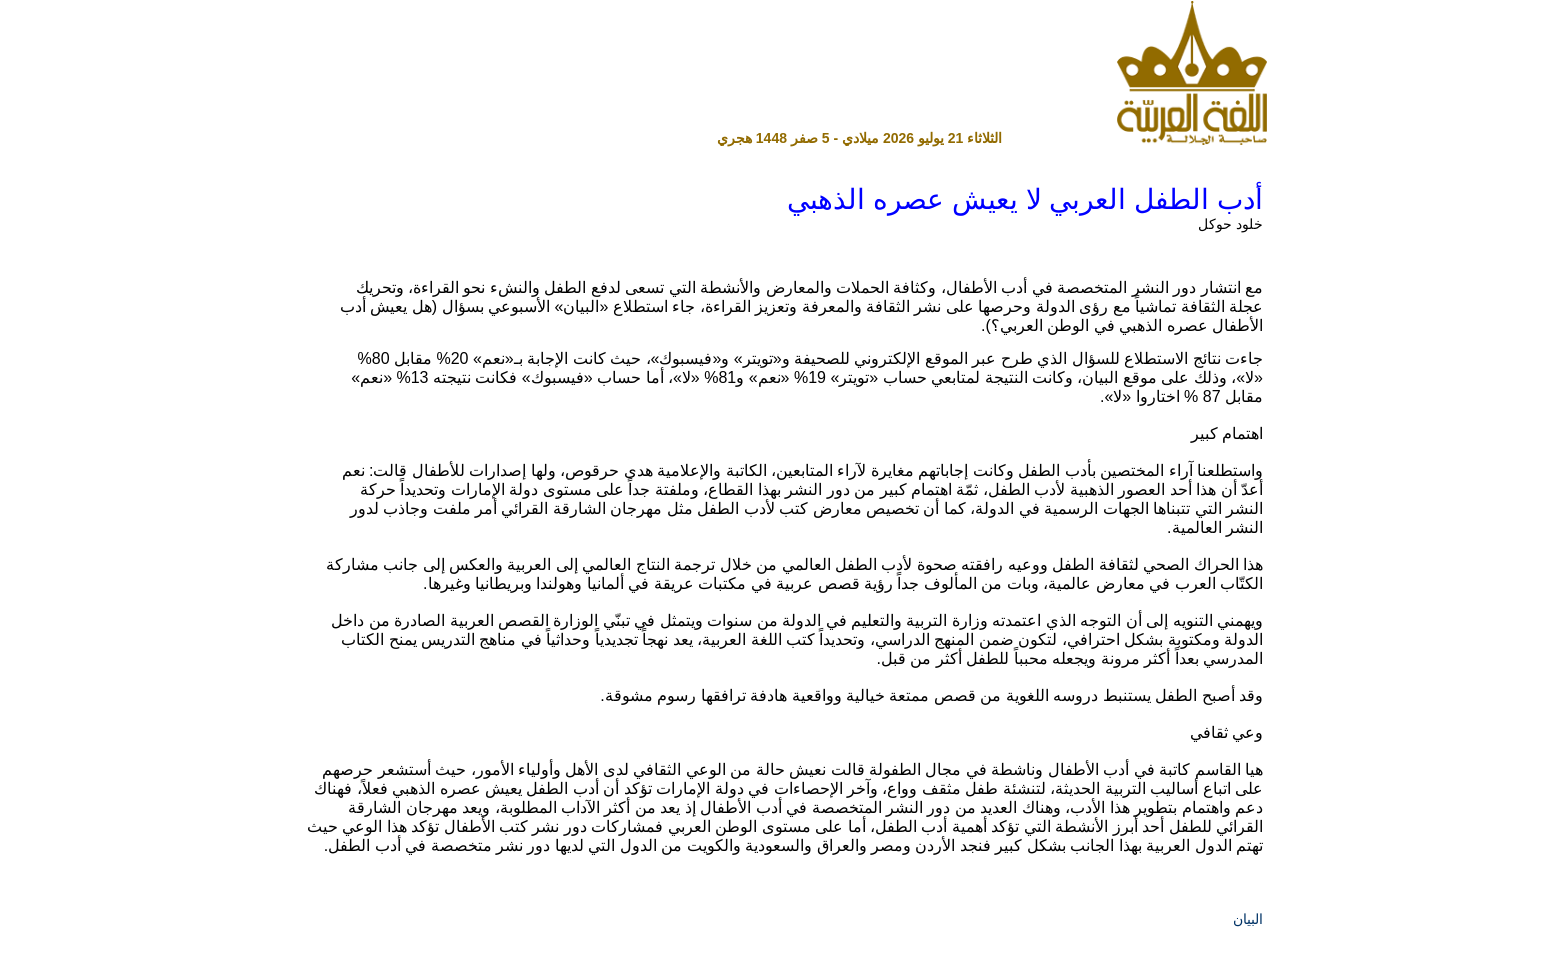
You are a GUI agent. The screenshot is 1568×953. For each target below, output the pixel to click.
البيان (1248, 919)
